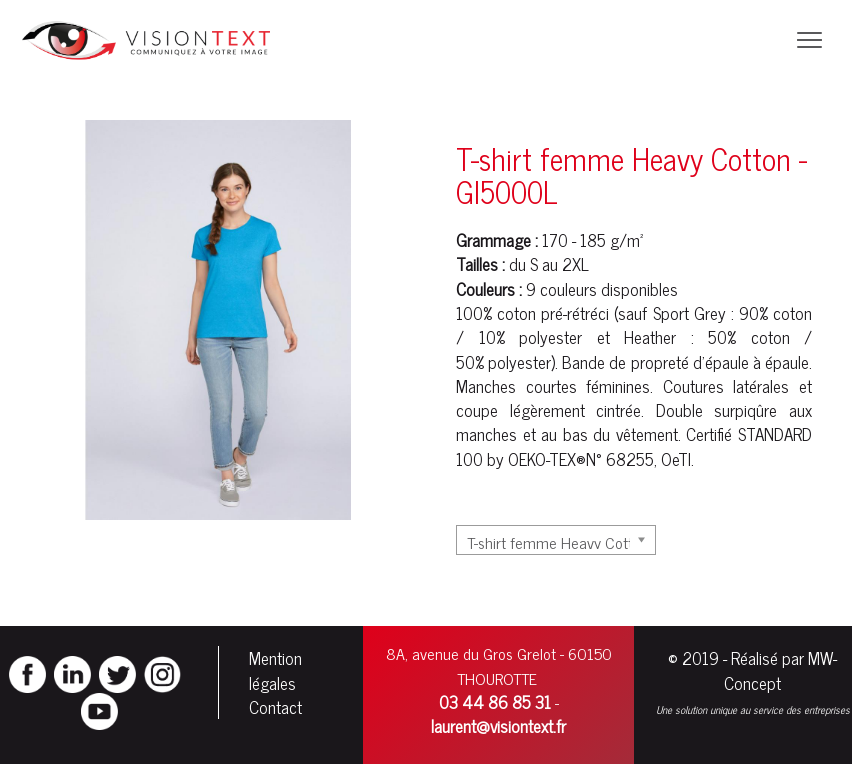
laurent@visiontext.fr (498, 726)
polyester (550, 337)
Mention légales (275, 670)
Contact (275, 707)
